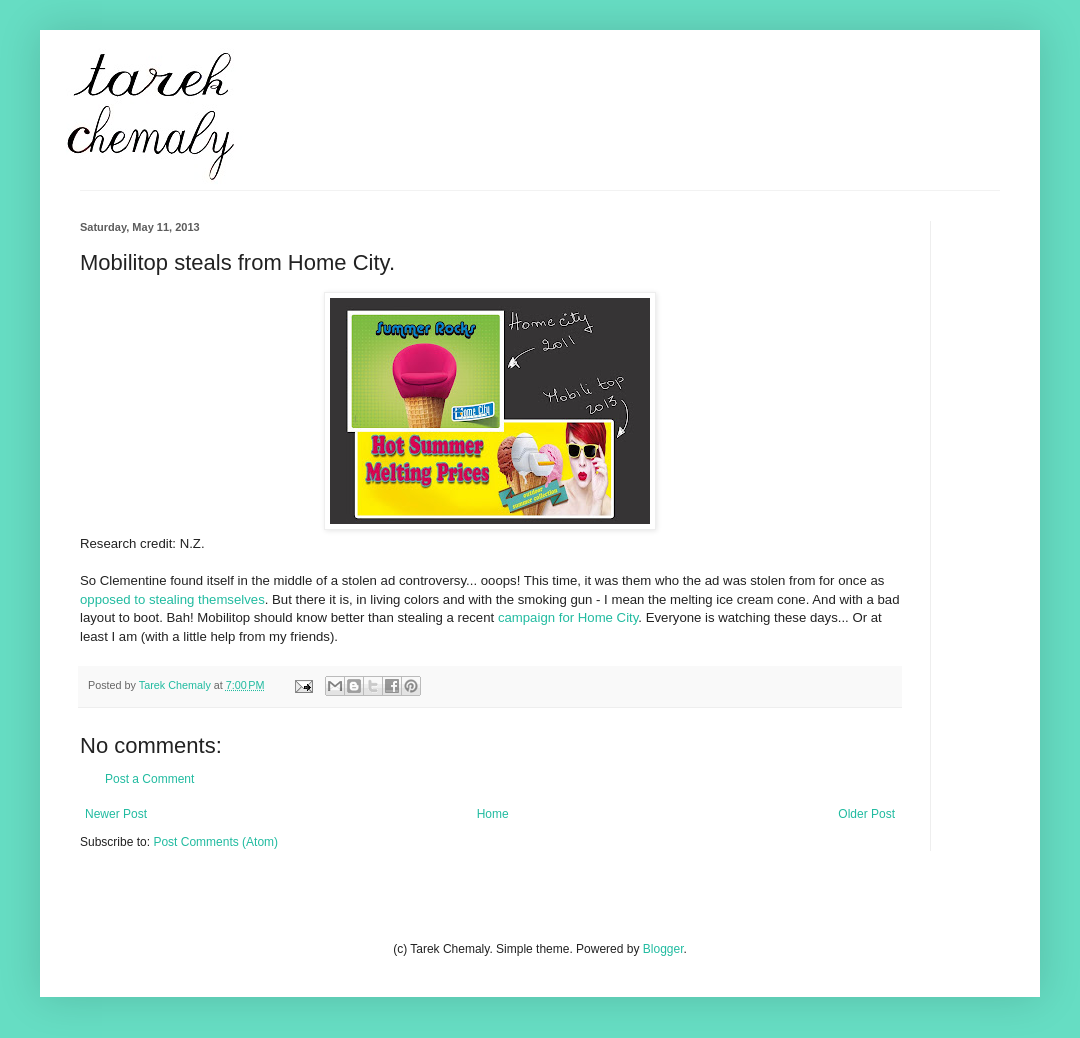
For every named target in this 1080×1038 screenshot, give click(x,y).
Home (493, 814)
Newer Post (116, 814)
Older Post (866, 814)
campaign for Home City (568, 617)
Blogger (663, 949)
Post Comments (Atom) (215, 842)
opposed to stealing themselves (172, 599)
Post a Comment (149, 779)
